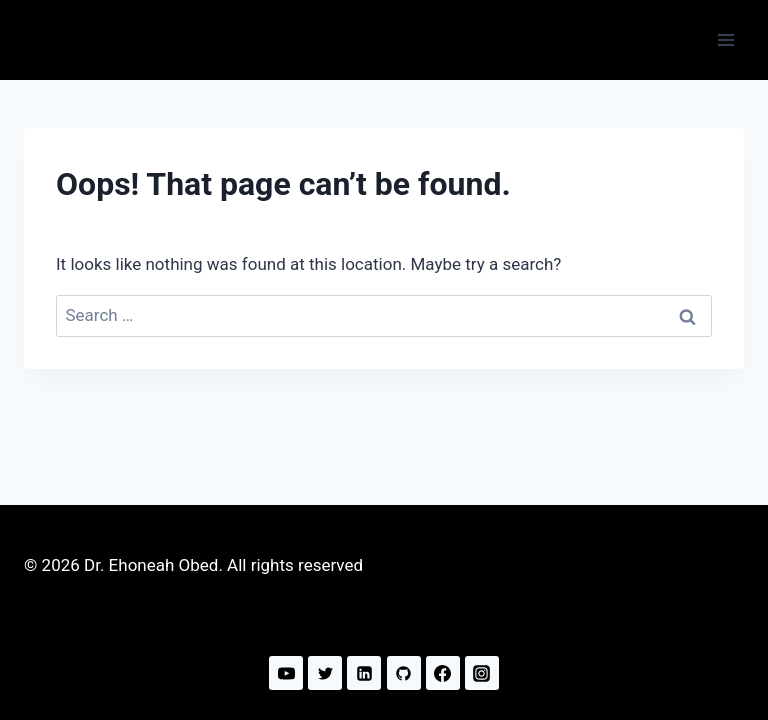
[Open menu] (725, 39)
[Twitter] (325, 673)
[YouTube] (286, 673)
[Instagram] (482, 673)
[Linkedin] (364, 673)
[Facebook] (443, 673)
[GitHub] (404, 673)
